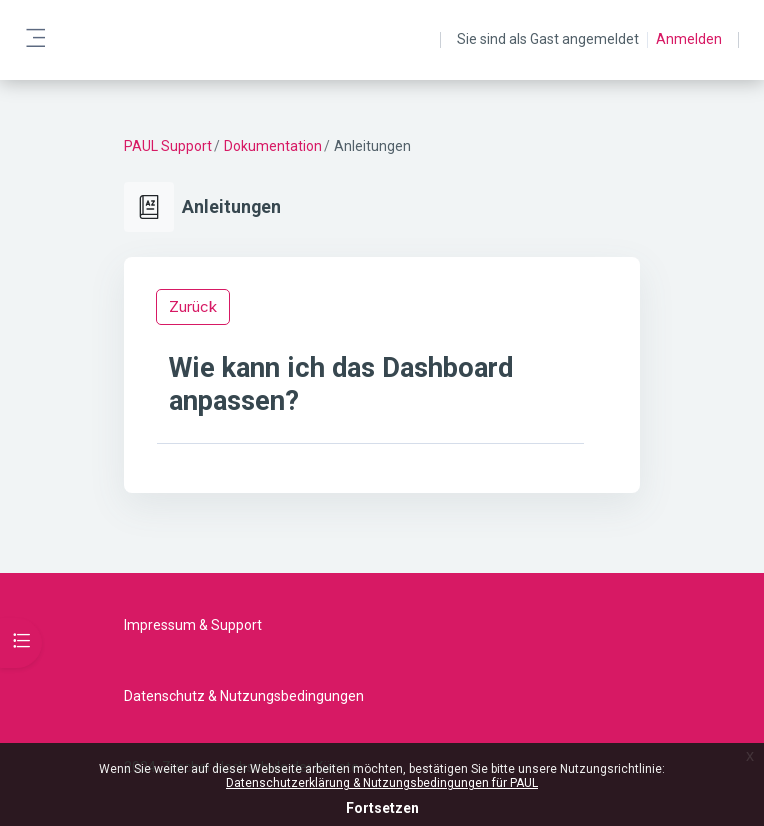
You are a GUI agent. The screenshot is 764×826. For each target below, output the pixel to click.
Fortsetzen (382, 808)
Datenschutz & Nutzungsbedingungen (244, 696)
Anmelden (689, 39)
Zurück (193, 306)
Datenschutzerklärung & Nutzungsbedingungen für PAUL (382, 783)
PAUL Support (168, 146)
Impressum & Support (193, 625)
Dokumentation (273, 146)
